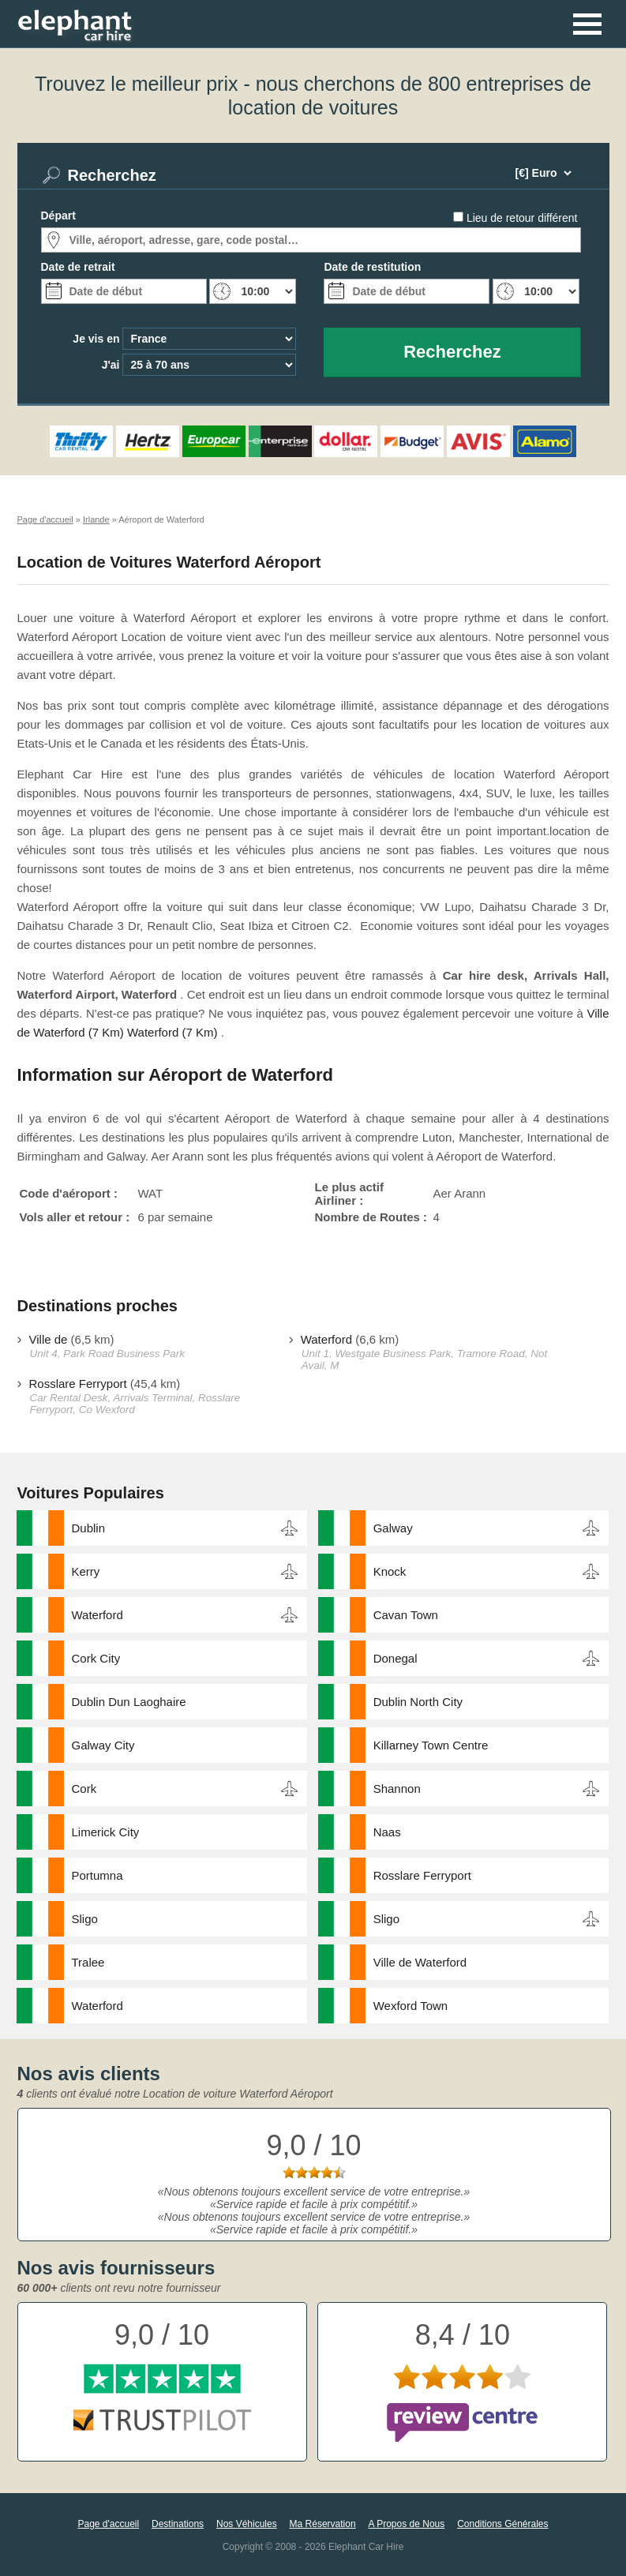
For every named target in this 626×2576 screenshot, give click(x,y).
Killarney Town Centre (431, 1745)
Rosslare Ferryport (78, 1383)
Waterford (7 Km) (172, 1032)
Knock (390, 1571)
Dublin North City (418, 1701)
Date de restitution (372, 267)
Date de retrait (78, 267)
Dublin (89, 1528)
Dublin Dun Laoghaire (129, 1701)
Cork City (96, 1658)
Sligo (85, 1918)
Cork (84, 1788)
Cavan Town (405, 1615)
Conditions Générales (502, 2523)
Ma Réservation (323, 2523)
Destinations (178, 2523)
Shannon (397, 1788)
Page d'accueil (108, 2523)
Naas (387, 1832)
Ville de (48, 1339)
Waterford (326, 1339)
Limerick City (106, 1832)
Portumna (97, 1875)
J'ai (111, 364)
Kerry (86, 1571)
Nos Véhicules (246, 2523)
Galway (393, 1528)
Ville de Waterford (420, 1962)
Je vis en (96, 338)
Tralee (88, 1962)
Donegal (395, 1658)
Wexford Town (410, 2005)
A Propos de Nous (407, 2523)
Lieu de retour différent (522, 218)
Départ (58, 215)
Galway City (103, 1745)
